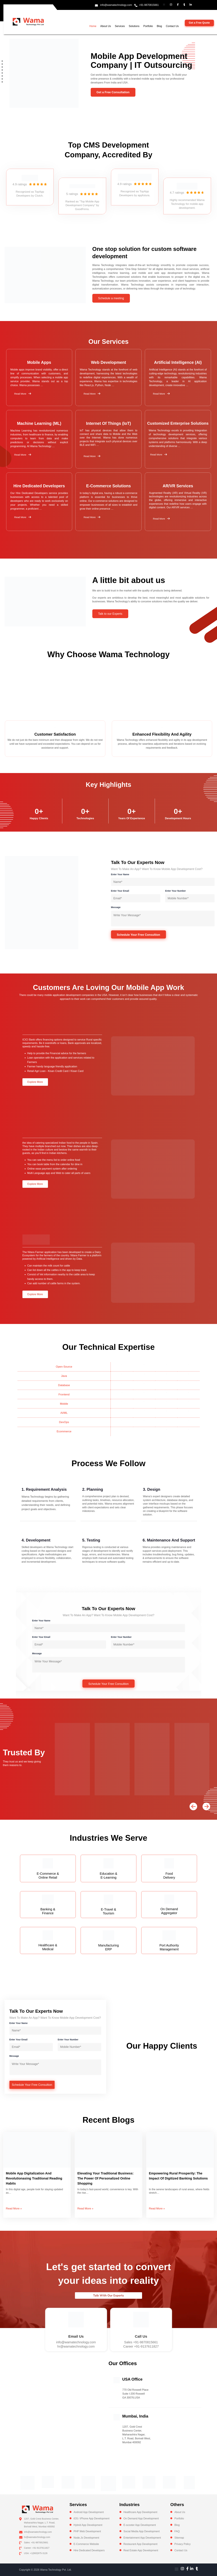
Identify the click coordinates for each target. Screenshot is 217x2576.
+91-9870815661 (149, 5)
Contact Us (172, 26)
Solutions (134, 26)
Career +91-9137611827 (141, 2346)
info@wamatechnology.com (116, 5)
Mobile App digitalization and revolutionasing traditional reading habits (34, 2178)
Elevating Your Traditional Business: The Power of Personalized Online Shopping (105, 2178)
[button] (193, 1807)
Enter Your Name (120, 874)
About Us (105, 26)
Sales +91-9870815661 (141, 2342)
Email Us (76, 2336)
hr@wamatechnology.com (76, 2346)
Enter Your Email (120, 891)
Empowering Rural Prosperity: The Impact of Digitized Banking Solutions (178, 2176)
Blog (159, 26)
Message (116, 907)
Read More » (14, 2208)
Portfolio (148, 26)
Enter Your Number (175, 891)
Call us (141, 2336)
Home (92, 26)
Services (120, 26)
